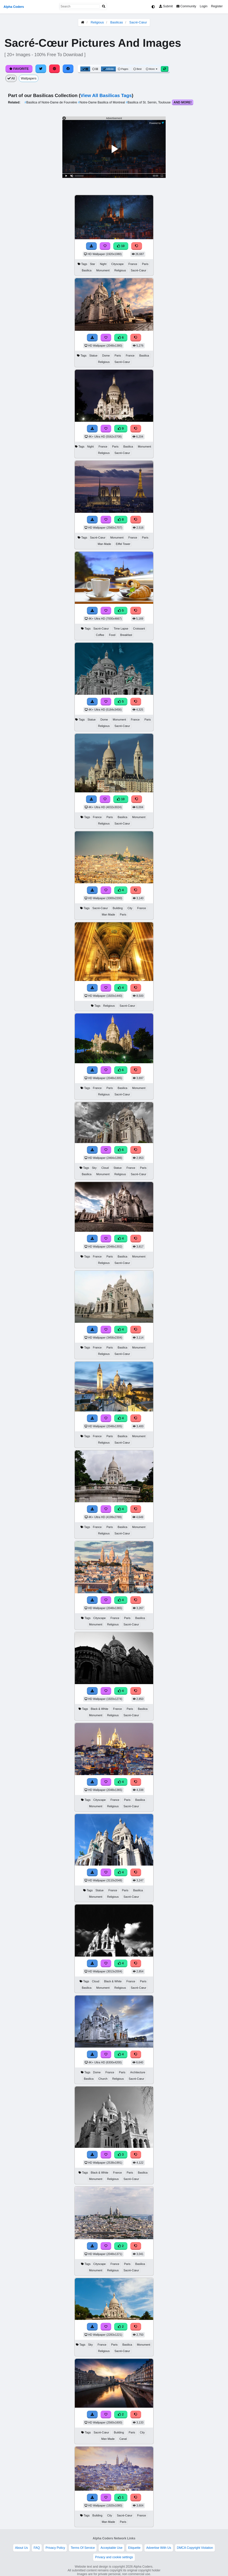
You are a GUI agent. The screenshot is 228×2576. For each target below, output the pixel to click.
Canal (123, 2438)
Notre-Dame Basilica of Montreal (102, 102)
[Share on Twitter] (40, 69)
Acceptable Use (111, 2548)
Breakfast (126, 634)
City (130, 908)
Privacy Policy (55, 2548)
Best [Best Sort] (137, 69)
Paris (145, 264)
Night (103, 264)
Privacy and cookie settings (114, 2557)
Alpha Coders (14, 7)
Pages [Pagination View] (123, 69)
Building (118, 908)
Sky (94, 1167)
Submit (166, 6)
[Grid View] (85, 68)
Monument (103, 270)
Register (217, 6)
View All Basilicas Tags (106, 95)
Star (92, 264)
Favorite (19, 69)
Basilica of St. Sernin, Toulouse (149, 102)
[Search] (104, 6)
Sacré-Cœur (138, 22)
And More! (182, 102)
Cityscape (117, 264)
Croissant (139, 628)
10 (121, 246)
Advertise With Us (158, 2548)
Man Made (104, 543)
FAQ (37, 2548)
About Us (21, 2548)
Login (203, 6)
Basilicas (117, 22)
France (132, 264)
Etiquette (134, 2548)
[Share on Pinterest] (54, 69)
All (11, 78)
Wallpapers (28, 78)
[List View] (95, 68)
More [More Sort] (152, 69)
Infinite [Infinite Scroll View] (108, 69)
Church (102, 2078)
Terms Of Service (83, 2548)
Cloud (105, 1167)
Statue (93, 355)
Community (186, 6)
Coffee (100, 634)
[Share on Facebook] (68, 69)
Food (112, 634)
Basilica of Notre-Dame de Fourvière (51, 102)
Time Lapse (121, 628)
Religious (97, 22)
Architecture (137, 2072)
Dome (106, 355)
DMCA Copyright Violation (195, 2548)
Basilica (87, 270)
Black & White (99, 1708)
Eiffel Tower (123, 543)
